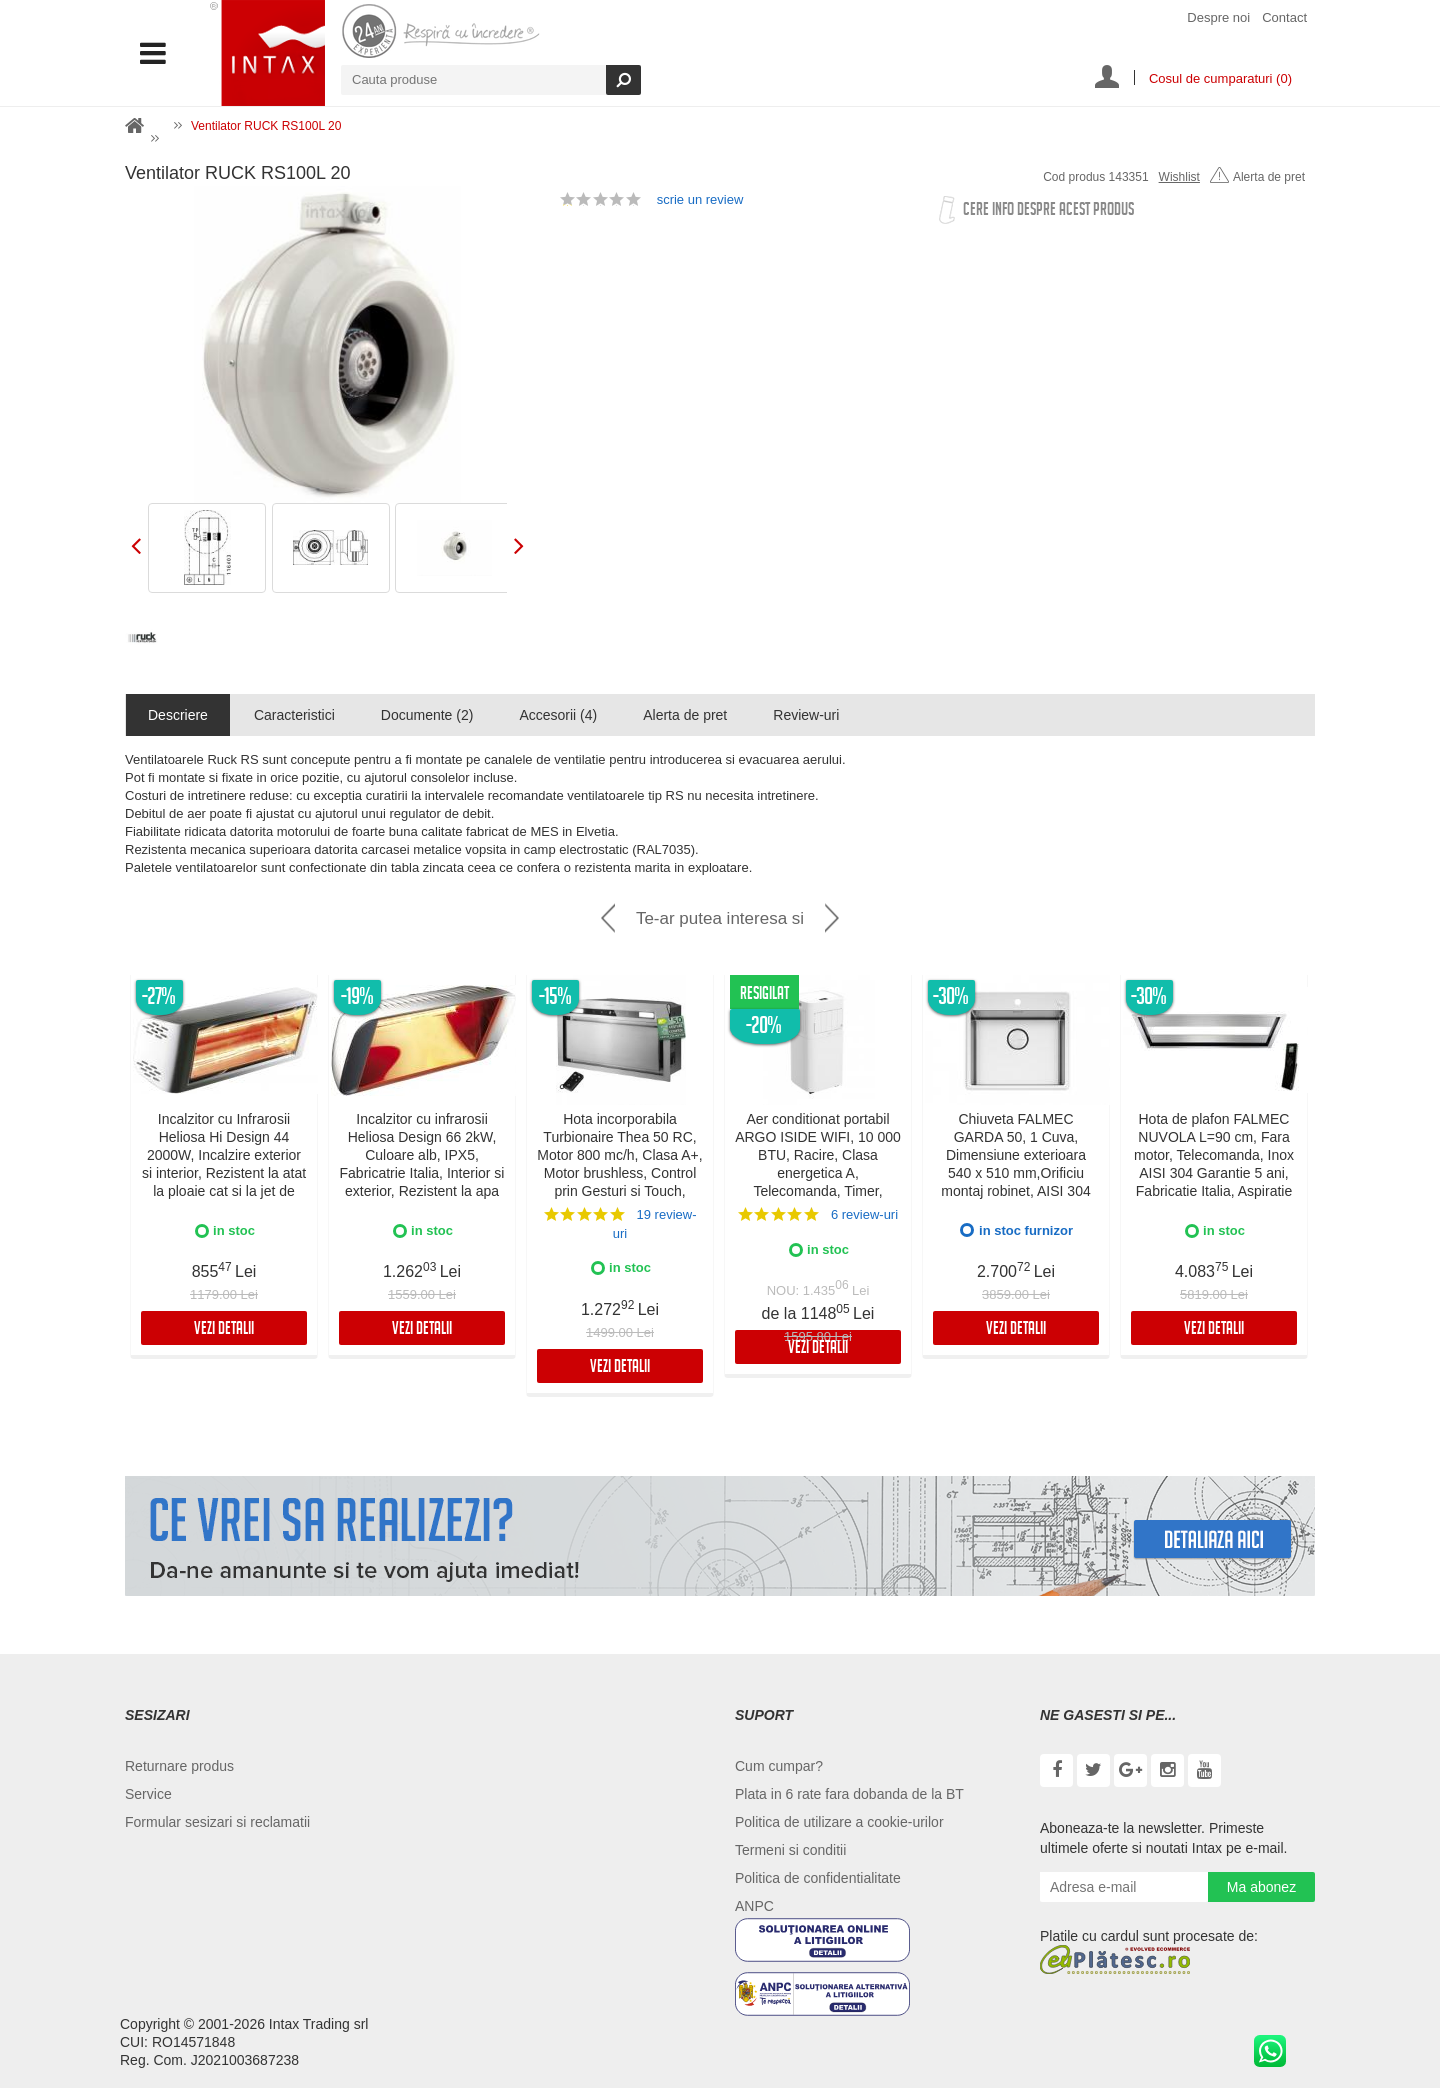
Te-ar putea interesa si (720, 918)
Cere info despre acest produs (1048, 212)
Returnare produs (179, 1766)
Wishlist (1179, 177)
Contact (1284, 17)
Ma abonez (1261, 1887)
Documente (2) (427, 715)
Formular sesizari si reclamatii (217, 1822)
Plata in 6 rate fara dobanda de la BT (849, 1794)
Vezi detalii (224, 1330)
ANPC (754, 1906)
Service (148, 1794)
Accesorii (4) (558, 715)
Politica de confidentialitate (818, 1878)
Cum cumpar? (779, 1766)
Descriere (178, 715)
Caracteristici (294, 715)
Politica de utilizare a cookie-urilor (839, 1822)
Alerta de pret (1257, 176)
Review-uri (806, 715)
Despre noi (1218, 17)
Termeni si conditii (790, 1850)
